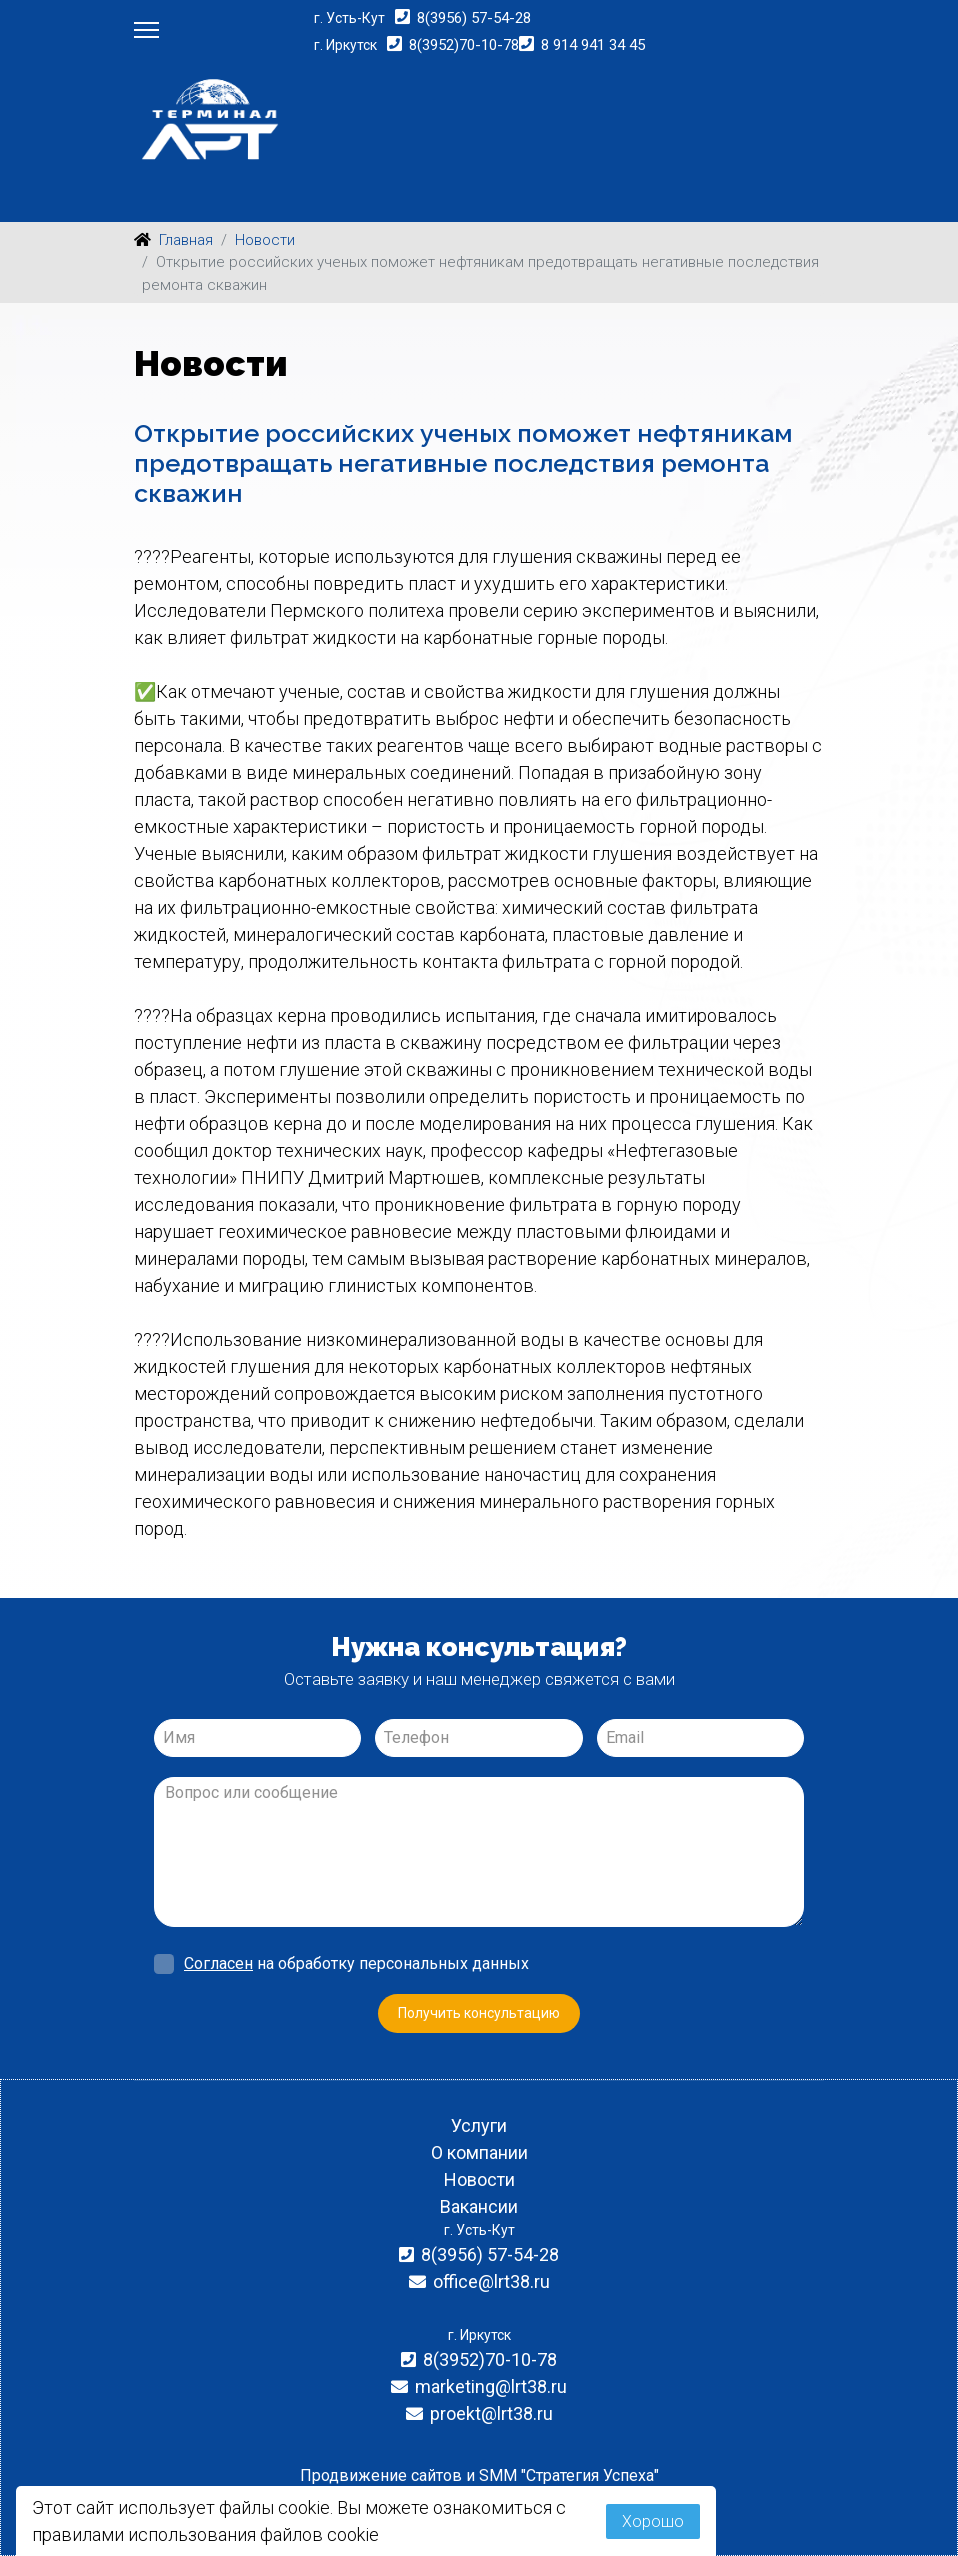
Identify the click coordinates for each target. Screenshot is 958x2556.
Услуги (479, 2125)
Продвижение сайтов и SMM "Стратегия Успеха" (479, 2475)
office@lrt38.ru (491, 2281)
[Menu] (146, 30)
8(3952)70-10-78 (464, 45)
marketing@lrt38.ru (491, 2386)
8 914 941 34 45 (593, 45)
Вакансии (479, 2206)
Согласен (218, 1963)
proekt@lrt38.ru (491, 2413)
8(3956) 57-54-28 (474, 18)
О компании (479, 2152)
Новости (479, 2179)
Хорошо (653, 2521)
